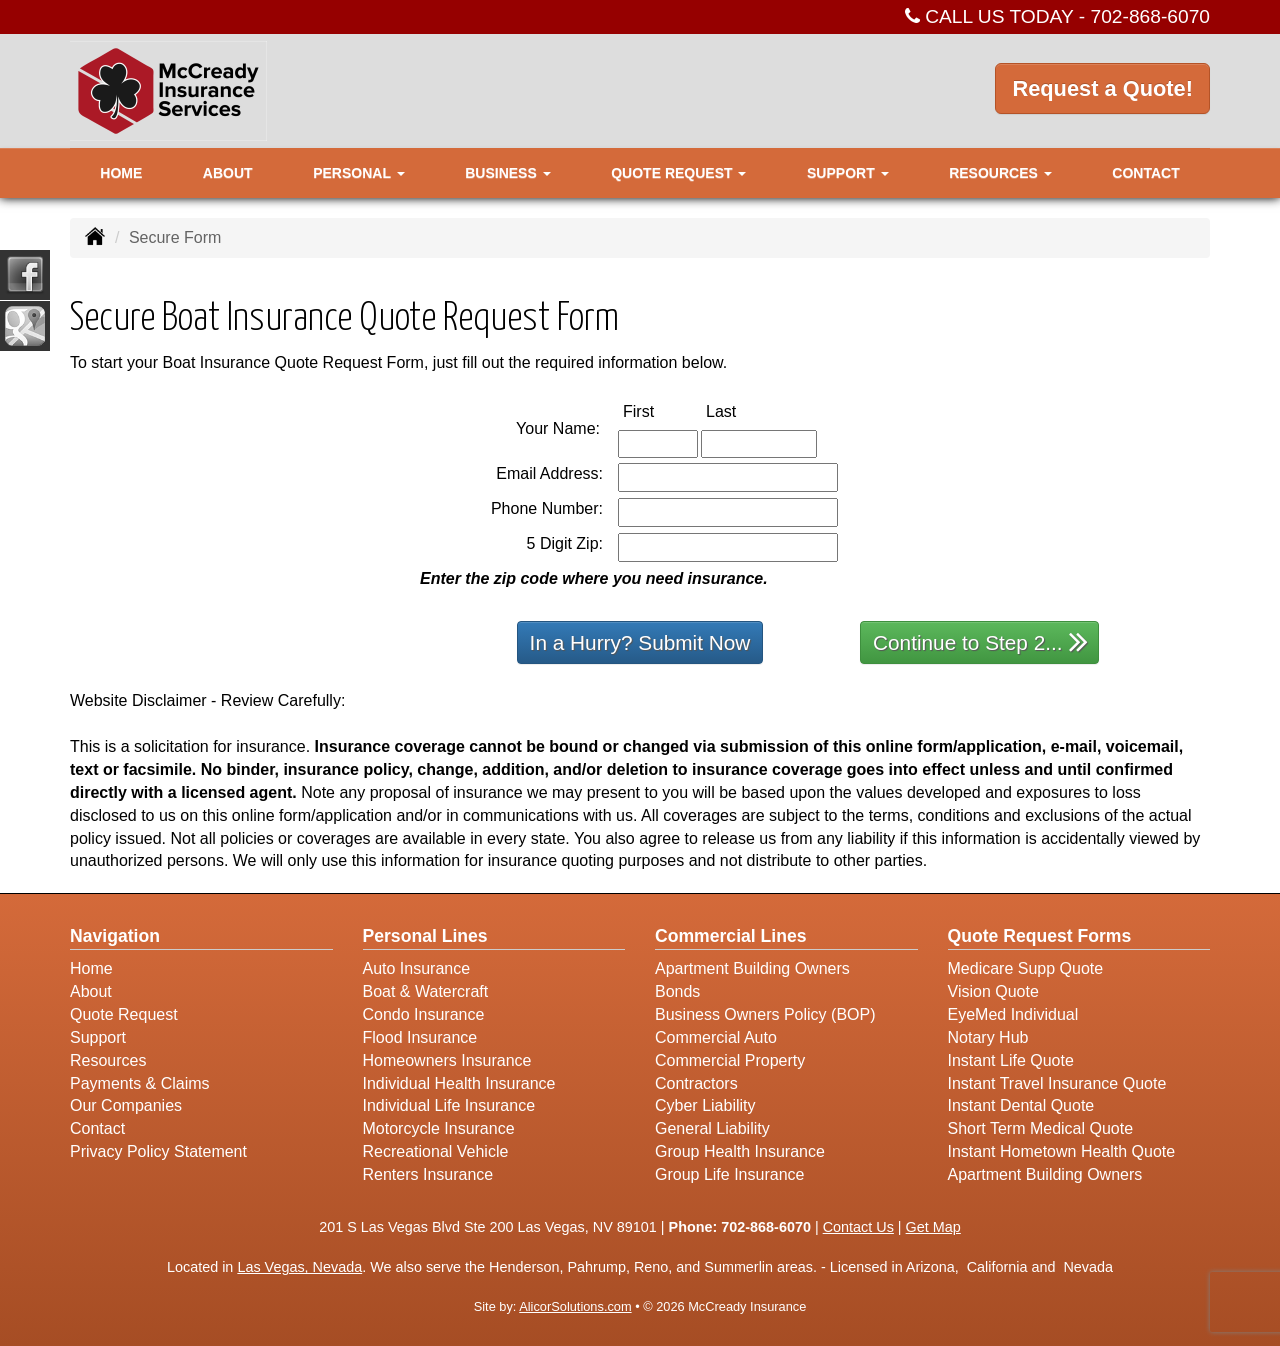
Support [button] (848, 173)
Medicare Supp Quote (1026, 968)
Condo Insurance (424, 1014)
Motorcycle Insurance (439, 1128)
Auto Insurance (417, 968)
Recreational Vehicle (436, 1151)
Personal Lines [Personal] (425, 936)
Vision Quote (993, 991)
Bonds (677, 991)
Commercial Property (730, 1060)
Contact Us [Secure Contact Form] (858, 1227)
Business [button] (507, 173)
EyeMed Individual (1013, 1014)
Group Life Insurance (729, 1174)
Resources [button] (1000, 173)
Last (742, 410)
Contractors (696, 1083)
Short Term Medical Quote (1041, 1128)
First (659, 410)
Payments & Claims (140, 1083)
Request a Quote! (1102, 89)
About (228, 173)
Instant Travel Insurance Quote (1057, 1083)
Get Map (933, 1227)
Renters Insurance (428, 1174)
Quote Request (124, 1014)
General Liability (712, 1128)
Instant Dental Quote (1021, 1105)
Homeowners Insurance (447, 1060)
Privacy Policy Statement (158, 1151)
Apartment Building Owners (752, 968)
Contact (1145, 173)
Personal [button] (358, 173)
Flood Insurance (420, 1037)
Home (121, 173)
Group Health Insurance (740, 1151)
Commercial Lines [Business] (731, 936)
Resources (108, 1060)
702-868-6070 (1151, 16)
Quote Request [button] (678, 173)
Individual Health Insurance (459, 1083)
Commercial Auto (716, 1037)
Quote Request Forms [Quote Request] (1040, 936)
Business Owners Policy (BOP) (765, 1014)
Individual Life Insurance (449, 1105)
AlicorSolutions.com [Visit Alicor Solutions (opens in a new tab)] (575, 1306)
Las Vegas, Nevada (299, 1267)
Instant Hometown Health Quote (1062, 1151)
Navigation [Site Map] (115, 936)
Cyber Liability (705, 1105)
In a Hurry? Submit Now (640, 642)
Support (98, 1037)
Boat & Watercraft (426, 991)
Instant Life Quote (1011, 1060)
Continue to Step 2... (980, 641)
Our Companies (126, 1105)
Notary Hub (988, 1037)
